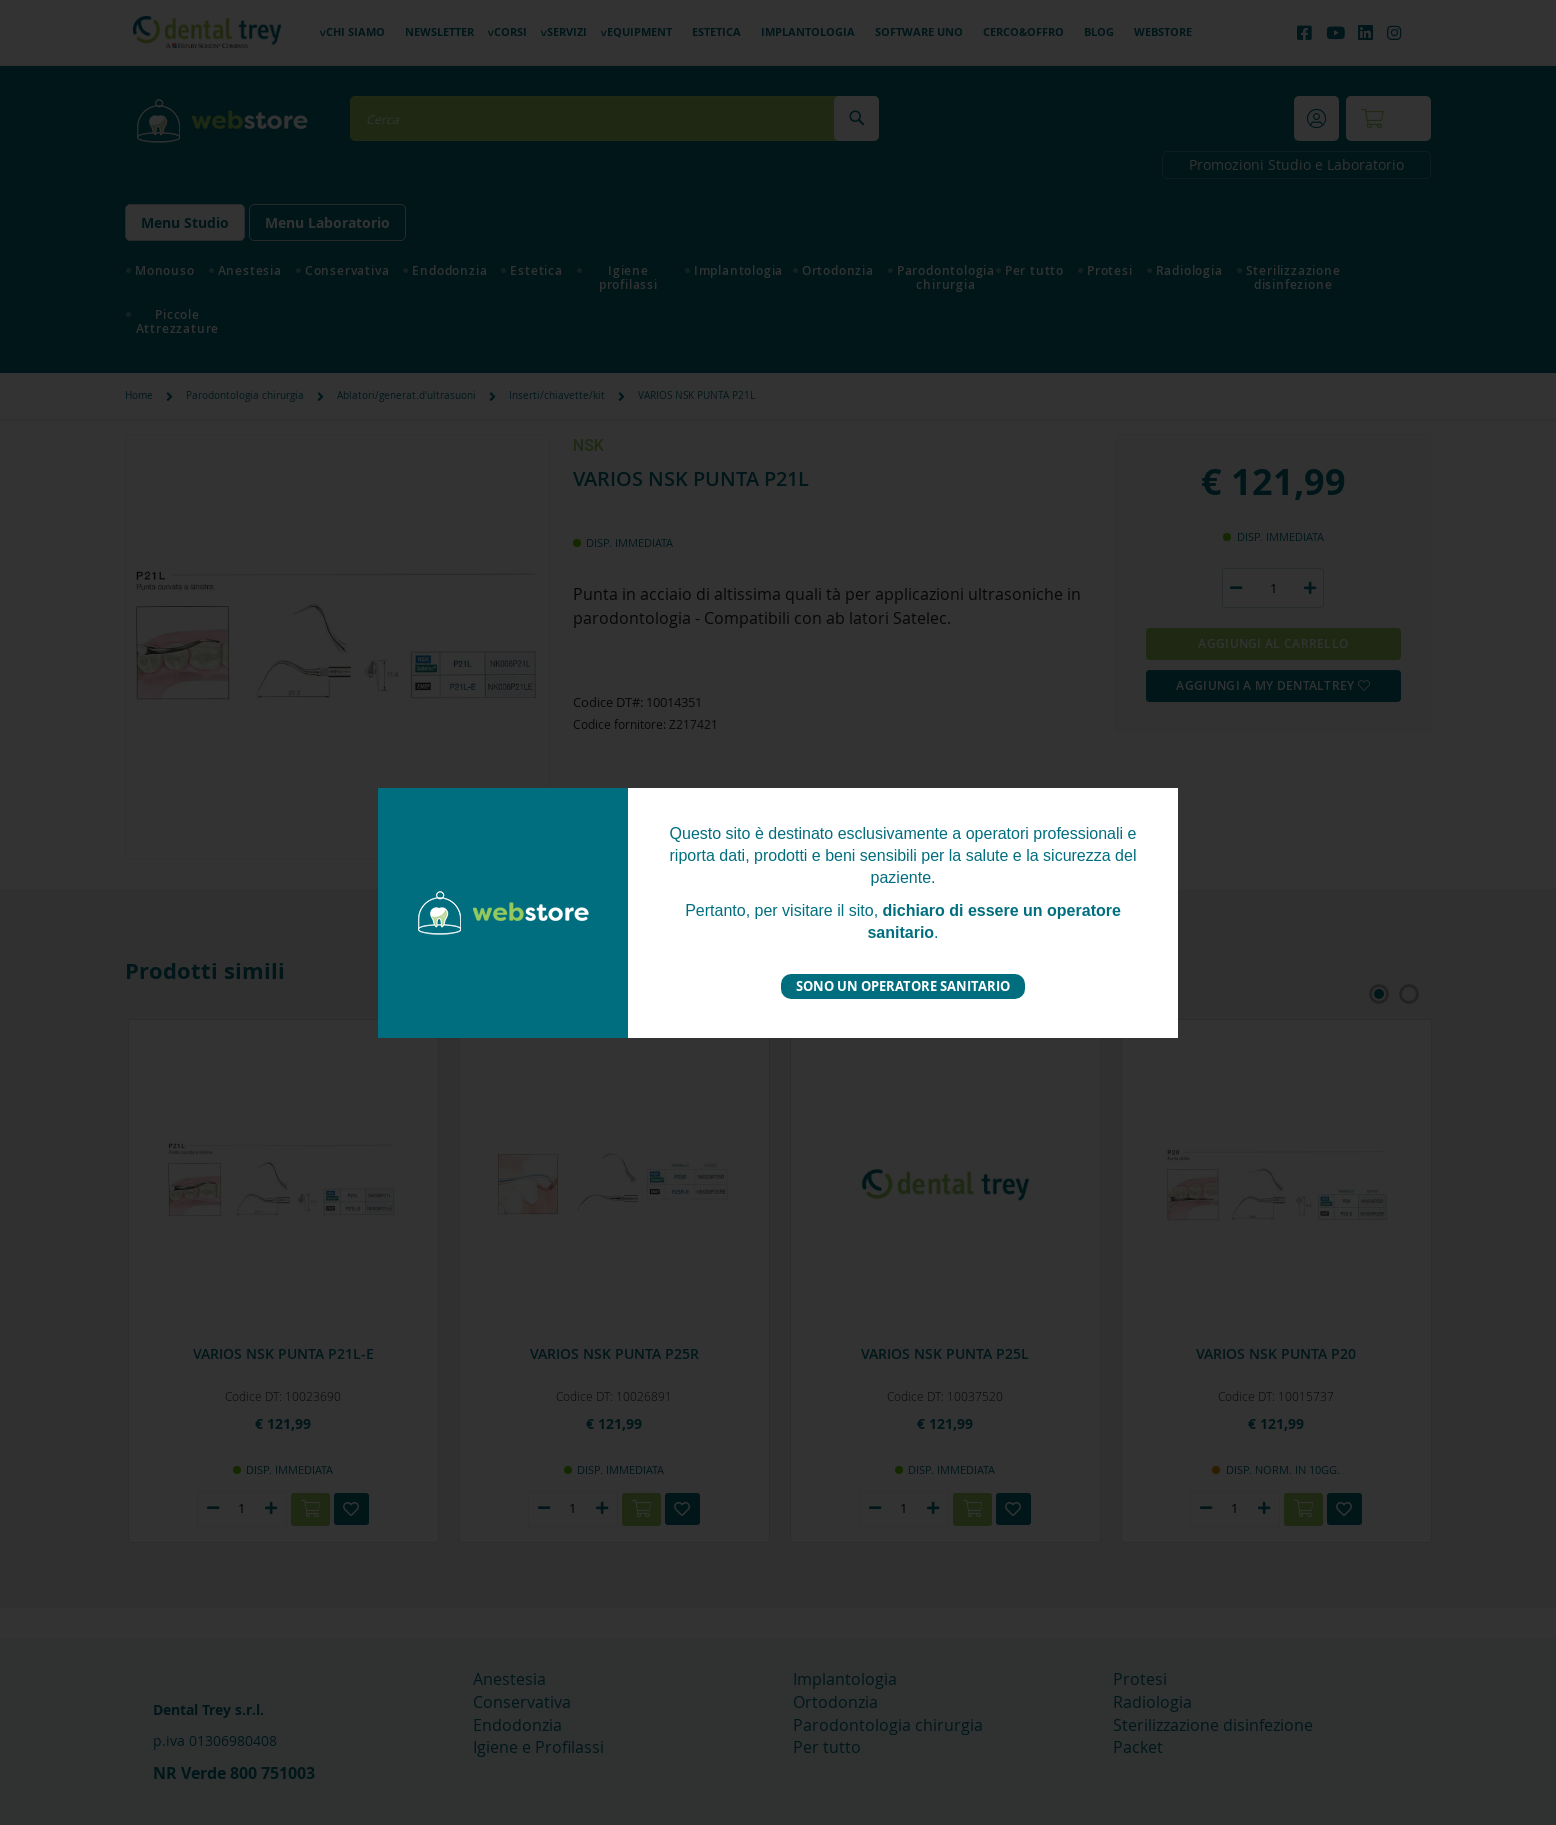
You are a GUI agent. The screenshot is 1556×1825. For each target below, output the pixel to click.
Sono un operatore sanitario (903, 986)
